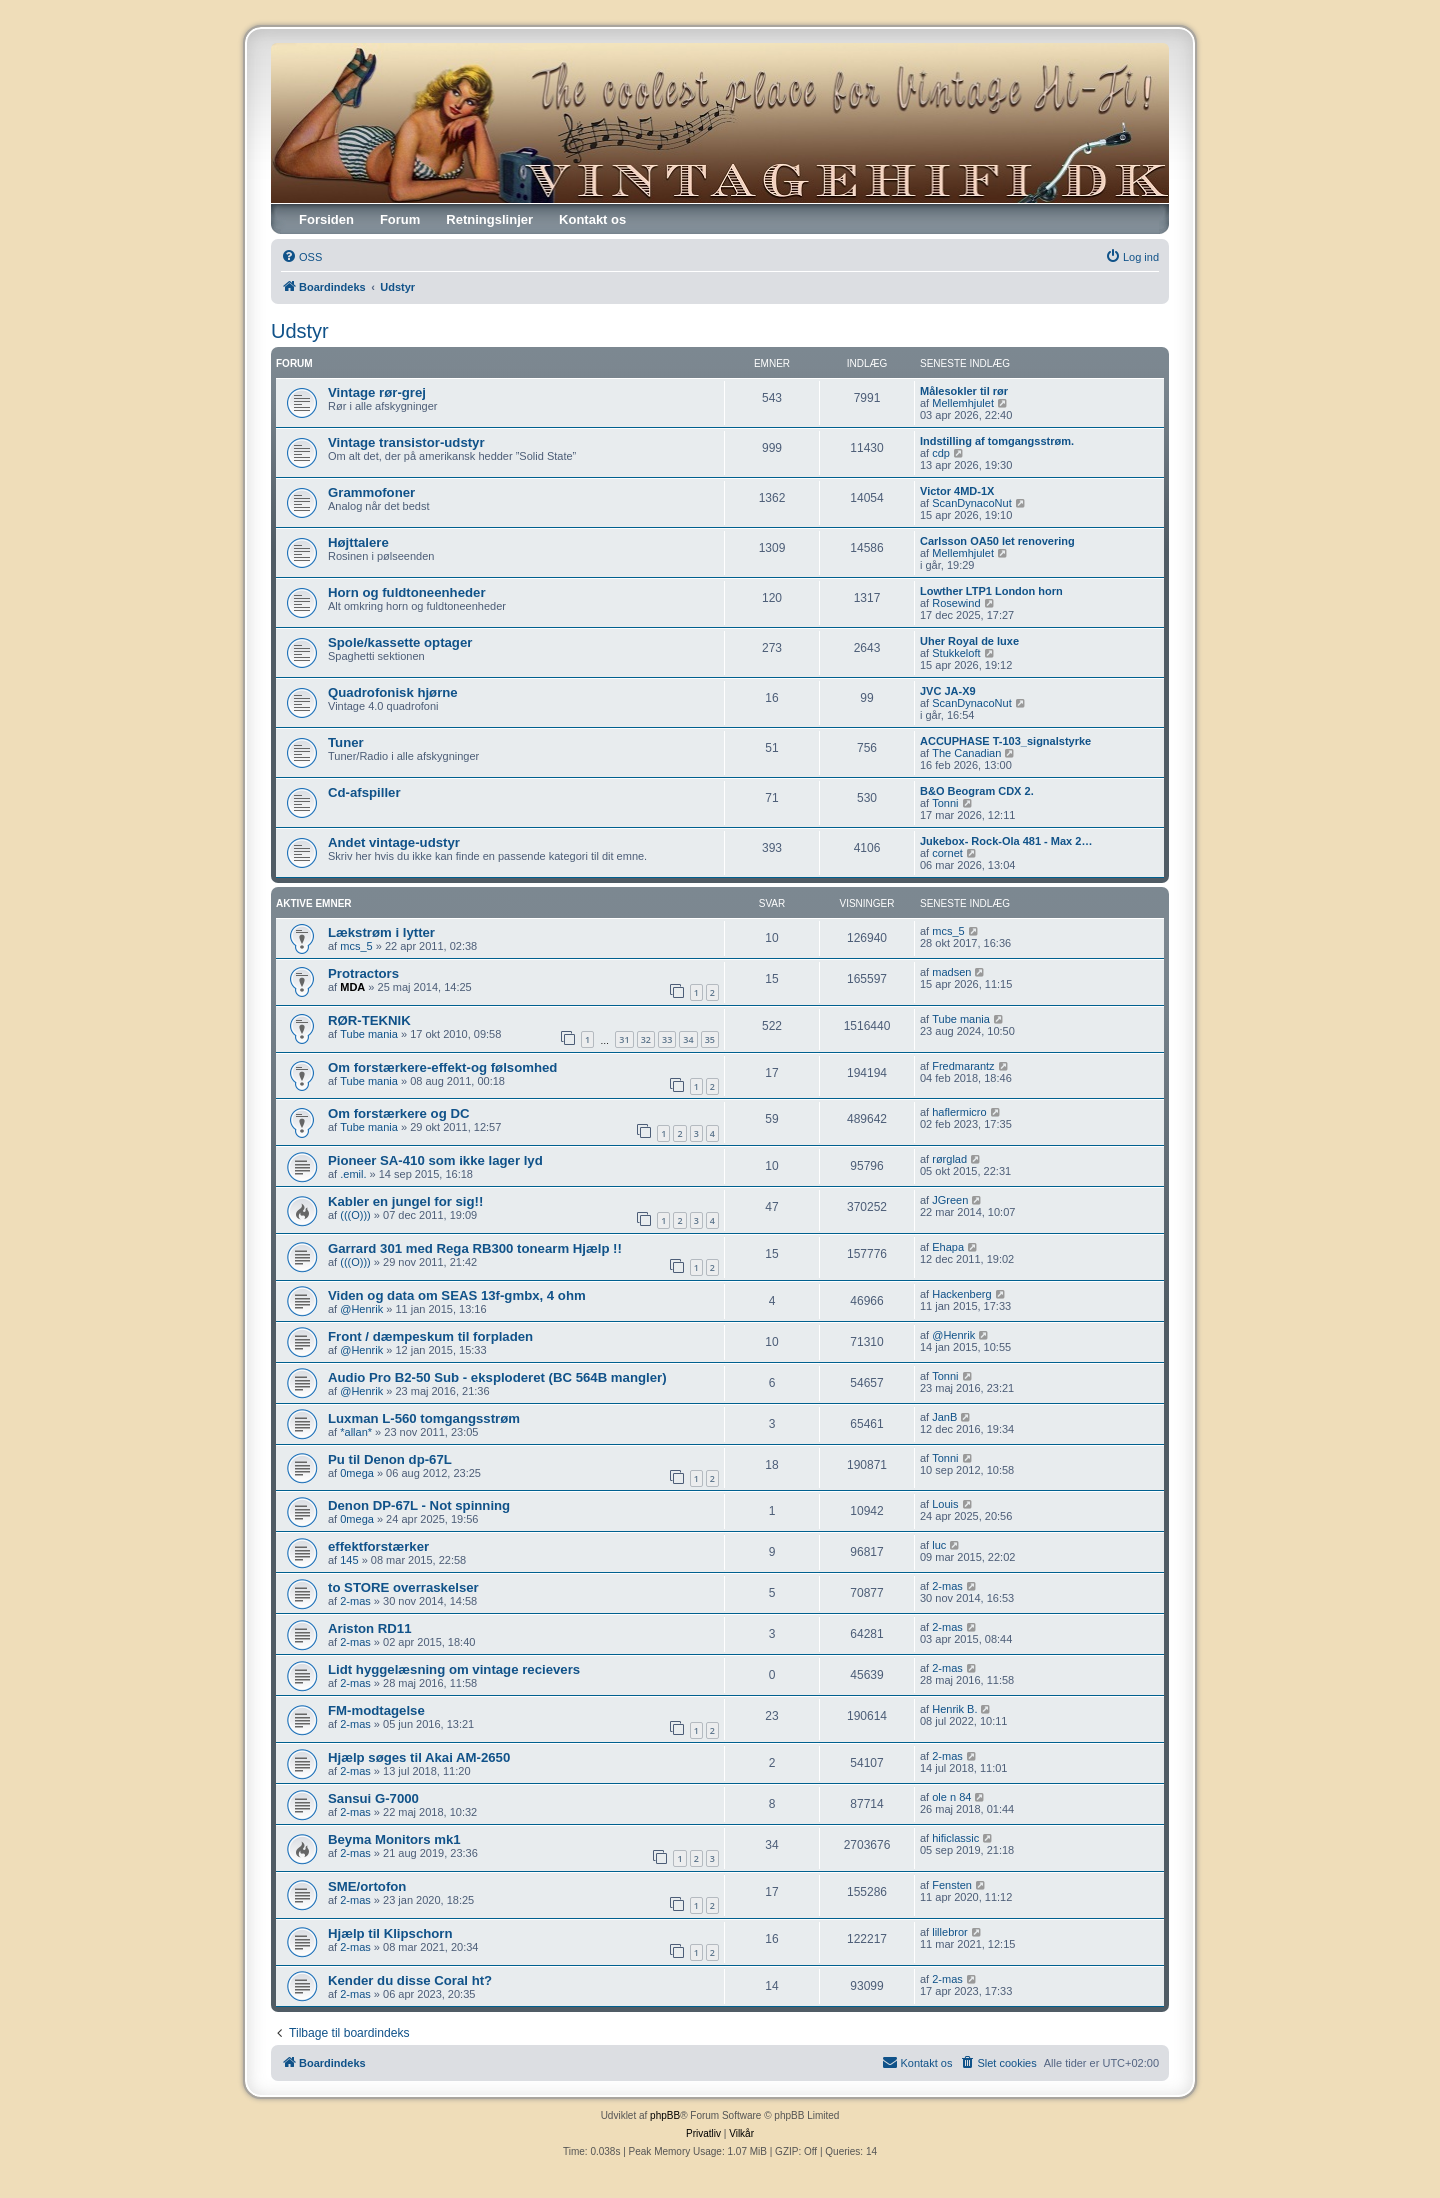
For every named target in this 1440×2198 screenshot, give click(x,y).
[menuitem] (301, 257)
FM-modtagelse (376, 1710)
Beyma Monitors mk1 (394, 1839)
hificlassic (955, 1838)
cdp (941, 453)
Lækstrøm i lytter (381, 932)
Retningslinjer (489, 219)
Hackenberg (961, 1294)
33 (667, 1039)
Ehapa (948, 1247)
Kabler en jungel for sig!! (405, 1201)
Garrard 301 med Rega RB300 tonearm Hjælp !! (475, 1248)
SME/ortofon (367, 1886)
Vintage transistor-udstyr (406, 442)
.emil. (353, 1174)
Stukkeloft (956, 653)
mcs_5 (356, 946)
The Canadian (966, 753)
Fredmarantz (963, 1066)
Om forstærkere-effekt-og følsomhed (442, 1067)
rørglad (949, 1159)
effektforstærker (378, 1546)
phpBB (665, 2115)
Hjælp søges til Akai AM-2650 (419, 1757)
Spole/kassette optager (400, 642)
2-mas (355, 1601)
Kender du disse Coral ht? (410, 1980)
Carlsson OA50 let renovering (997, 541)
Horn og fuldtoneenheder (407, 592)
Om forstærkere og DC (398, 1113)
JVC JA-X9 (948, 691)
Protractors (363, 973)
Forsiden (326, 219)
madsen (951, 972)
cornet (947, 853)
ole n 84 (951, 1797)
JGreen (950, 1200)
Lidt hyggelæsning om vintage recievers (454, 1669)
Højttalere (358, 542)
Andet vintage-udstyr (394, 842)
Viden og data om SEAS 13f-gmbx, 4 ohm (457, 1295)
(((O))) (355, 1215)
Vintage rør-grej (377, 392)
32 (646, 1039)
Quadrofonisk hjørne (393, 692)
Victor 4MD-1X (957, 491)
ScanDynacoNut (972, 503)
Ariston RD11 (370, 1628)
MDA (352, 987)
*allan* (356, 1432)
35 (710, 1039)
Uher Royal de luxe (969, 641)
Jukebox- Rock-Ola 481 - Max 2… (1006, 841)
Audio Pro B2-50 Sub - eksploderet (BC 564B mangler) (497, 1377)
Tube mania (369, 1034)
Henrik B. (954, 1709)
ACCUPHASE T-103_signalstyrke (1005, 741)
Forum (400, 219)
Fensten (952, 1885)
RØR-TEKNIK (369, 1020)
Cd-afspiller (364, 792)
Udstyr (300, 331)
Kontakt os (592, 219)
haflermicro (959, 1112)
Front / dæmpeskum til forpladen (430, 1336)
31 (624, 1039)
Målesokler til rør (964, 391)
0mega (357, 1473)
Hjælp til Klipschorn (390, 1933)
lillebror (949, 1932)
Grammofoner (371, 492)
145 (349, 1560)
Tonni (945, 803)
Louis (945, 1504)
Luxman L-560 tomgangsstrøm (424, 1418)
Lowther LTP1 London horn (991, 591)
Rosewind (956, 603)
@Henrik (361, 1309)
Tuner (346, 742)
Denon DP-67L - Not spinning (419, 1505)
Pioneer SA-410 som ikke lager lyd (435, 1160)
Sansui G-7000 (373, 1798)
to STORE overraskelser (403, 1587)
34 (688, 1039)
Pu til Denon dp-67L (390, 1459)
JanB (944, 1417)
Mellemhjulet (963, 403)
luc (939, 1545)
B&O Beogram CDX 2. (977, 791)
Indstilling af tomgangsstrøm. (997, 441)
